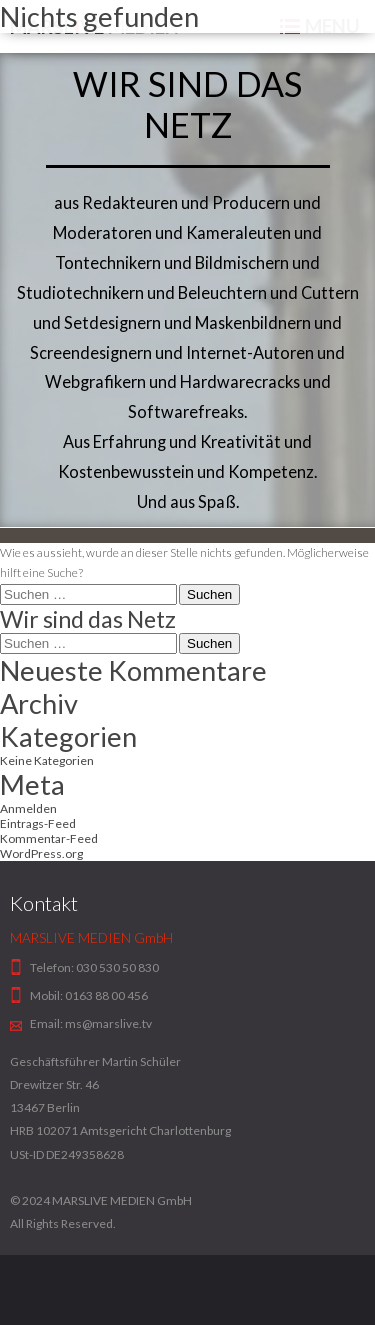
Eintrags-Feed (38, 823)
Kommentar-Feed (49, 838)
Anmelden (28, 808)
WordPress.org (41, 853)
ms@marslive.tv (108, 1023)
